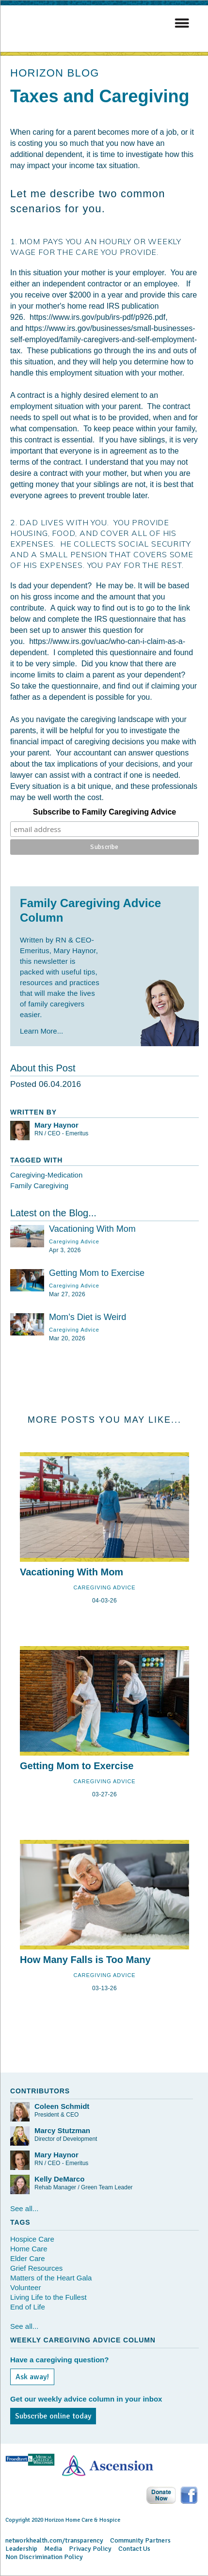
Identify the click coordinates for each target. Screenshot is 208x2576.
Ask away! (32, 2377)
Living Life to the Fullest (48, 2297)
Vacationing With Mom (92, 1229)
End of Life (27, 2307)
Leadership (21, 2549)
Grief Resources (36, 2268)
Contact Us (134, 2549)
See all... (24, 2208)
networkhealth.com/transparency (54, 2540)
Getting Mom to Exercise (96, 1273)
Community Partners (140, 2540)
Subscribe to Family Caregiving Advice (104, 812)
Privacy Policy (90, 2549)
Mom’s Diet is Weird (87, 1317)
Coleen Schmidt (61, 2106)
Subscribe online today (53, 2416)
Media (53, 2549)
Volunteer (25, 2287)
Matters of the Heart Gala (51, 2278)
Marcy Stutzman (62, 2130)
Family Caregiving (39, 1185)
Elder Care (27, 2258)
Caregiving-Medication (46, 1175)
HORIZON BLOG (54, 73)
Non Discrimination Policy (44, 2557)
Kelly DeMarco (59, 2179)
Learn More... (41, 1031)
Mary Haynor (56, 1125)
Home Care (29, 2249)
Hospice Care (32, 2239)
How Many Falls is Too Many (85, 1959)
